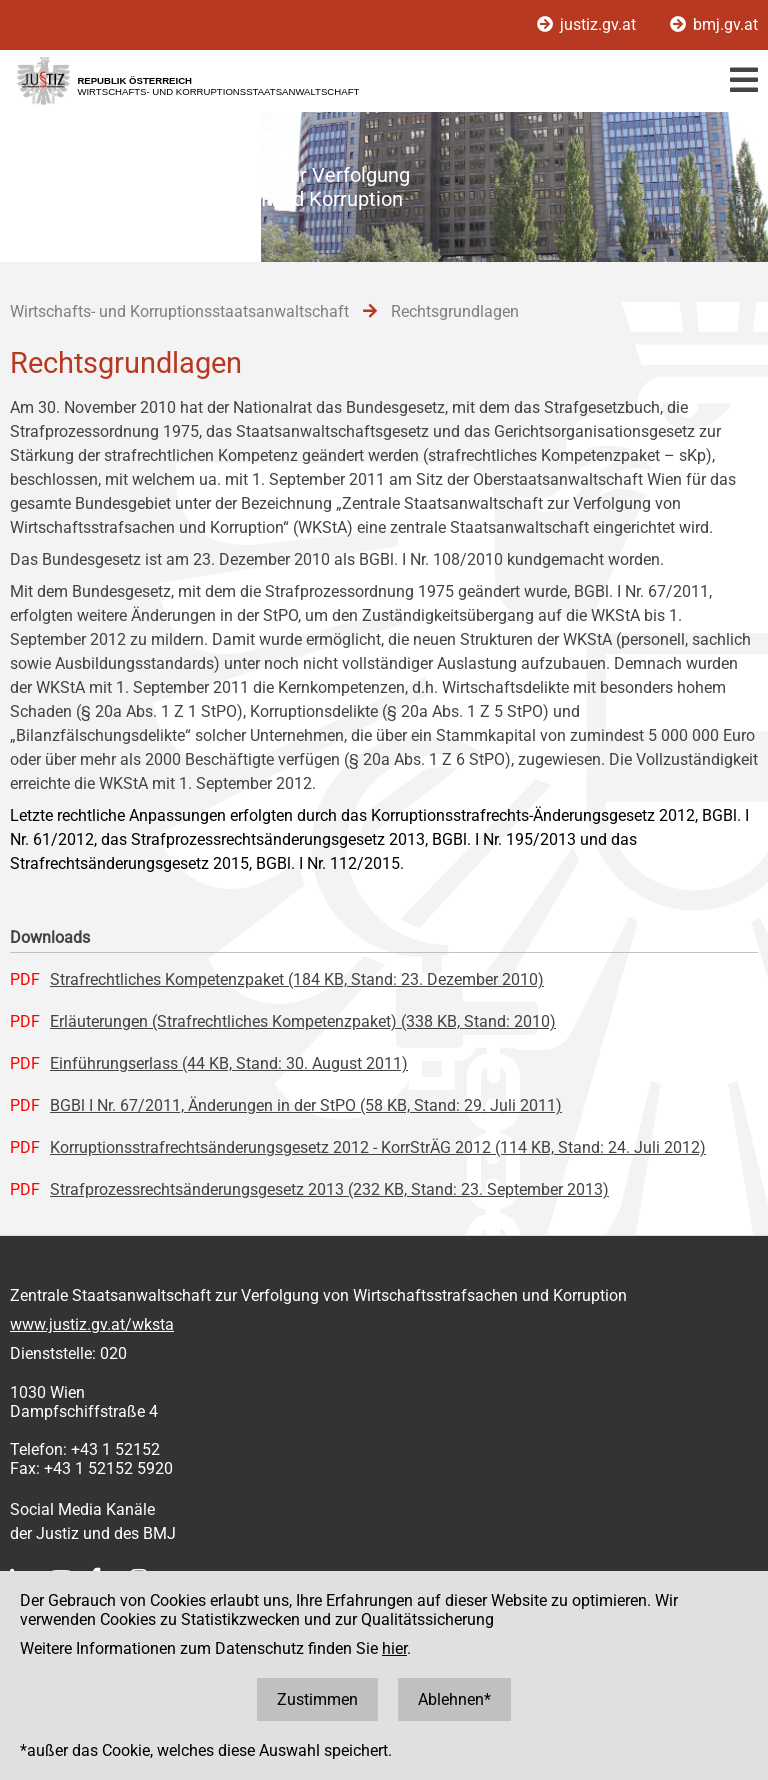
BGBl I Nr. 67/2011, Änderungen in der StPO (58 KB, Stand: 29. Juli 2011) (306, 1105)
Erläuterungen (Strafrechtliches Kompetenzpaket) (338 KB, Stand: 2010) (303, 1021)
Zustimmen (317, 1699)
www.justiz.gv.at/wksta (92, 1324)
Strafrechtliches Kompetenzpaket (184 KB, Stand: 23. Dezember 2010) (297, 979)
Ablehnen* (454, 1699)
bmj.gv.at (714, 24)
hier (394, 1648)
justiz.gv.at (588, 24)
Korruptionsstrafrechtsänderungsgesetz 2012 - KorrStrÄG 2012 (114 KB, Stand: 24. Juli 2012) (378, 1147)
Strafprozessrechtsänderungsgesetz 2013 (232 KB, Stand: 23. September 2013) (329, 1189)
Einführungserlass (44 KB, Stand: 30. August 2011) (229, 1063)
